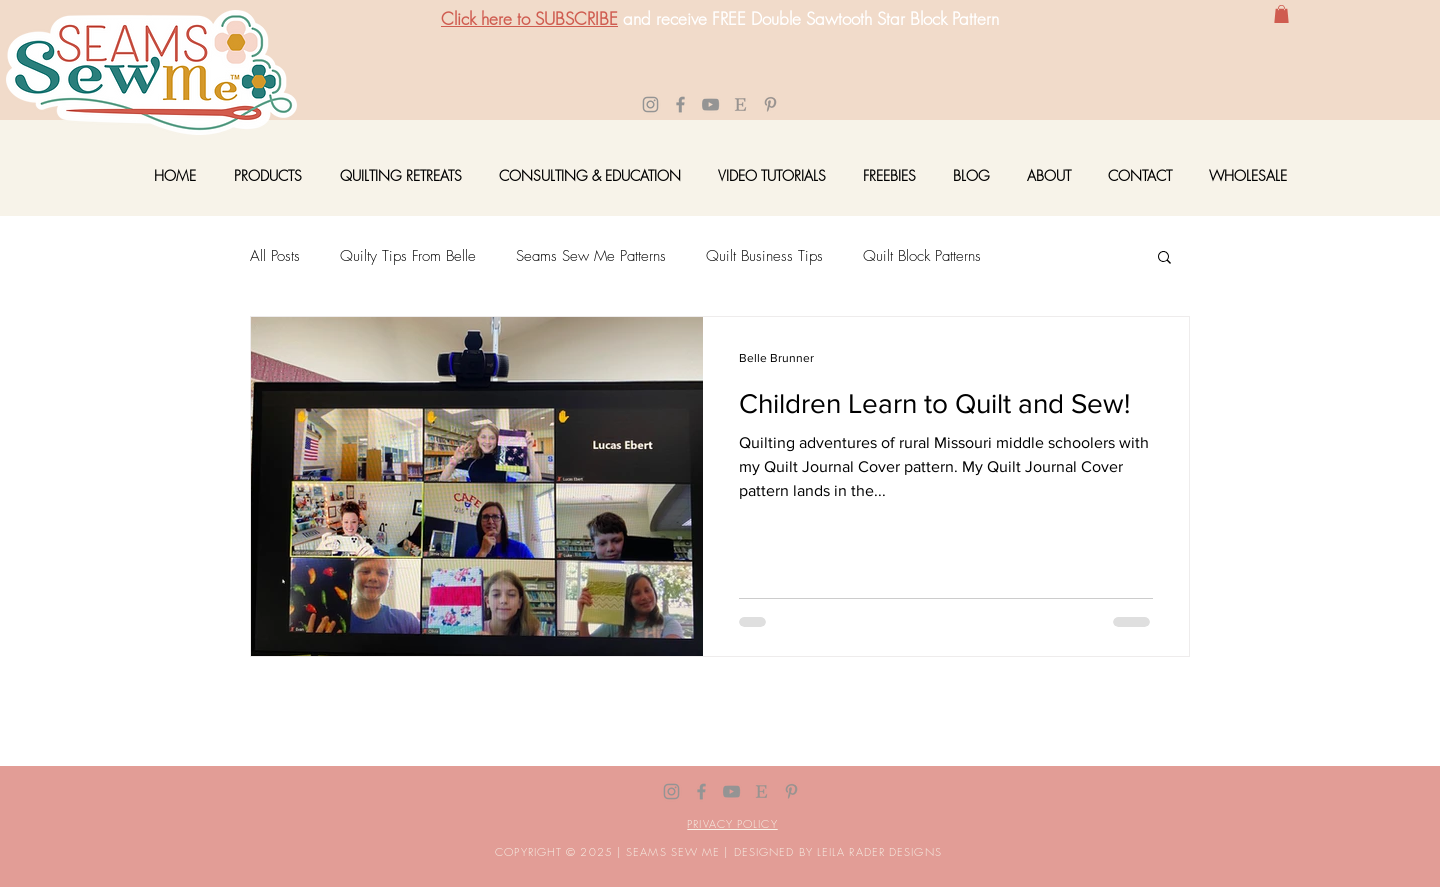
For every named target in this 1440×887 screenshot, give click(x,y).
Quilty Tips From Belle (408, 256)
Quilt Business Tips (764, 256)
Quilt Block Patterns (922, 256)
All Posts (275, 256)
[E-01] (740, 104)
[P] (770, 104)
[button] (1281, 14)
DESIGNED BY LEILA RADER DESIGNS (838, 851)
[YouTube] (710, 104)
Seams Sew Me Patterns (591, 256)
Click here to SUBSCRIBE (529, 18)
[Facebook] (680, 104)
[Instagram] (650, 104)
